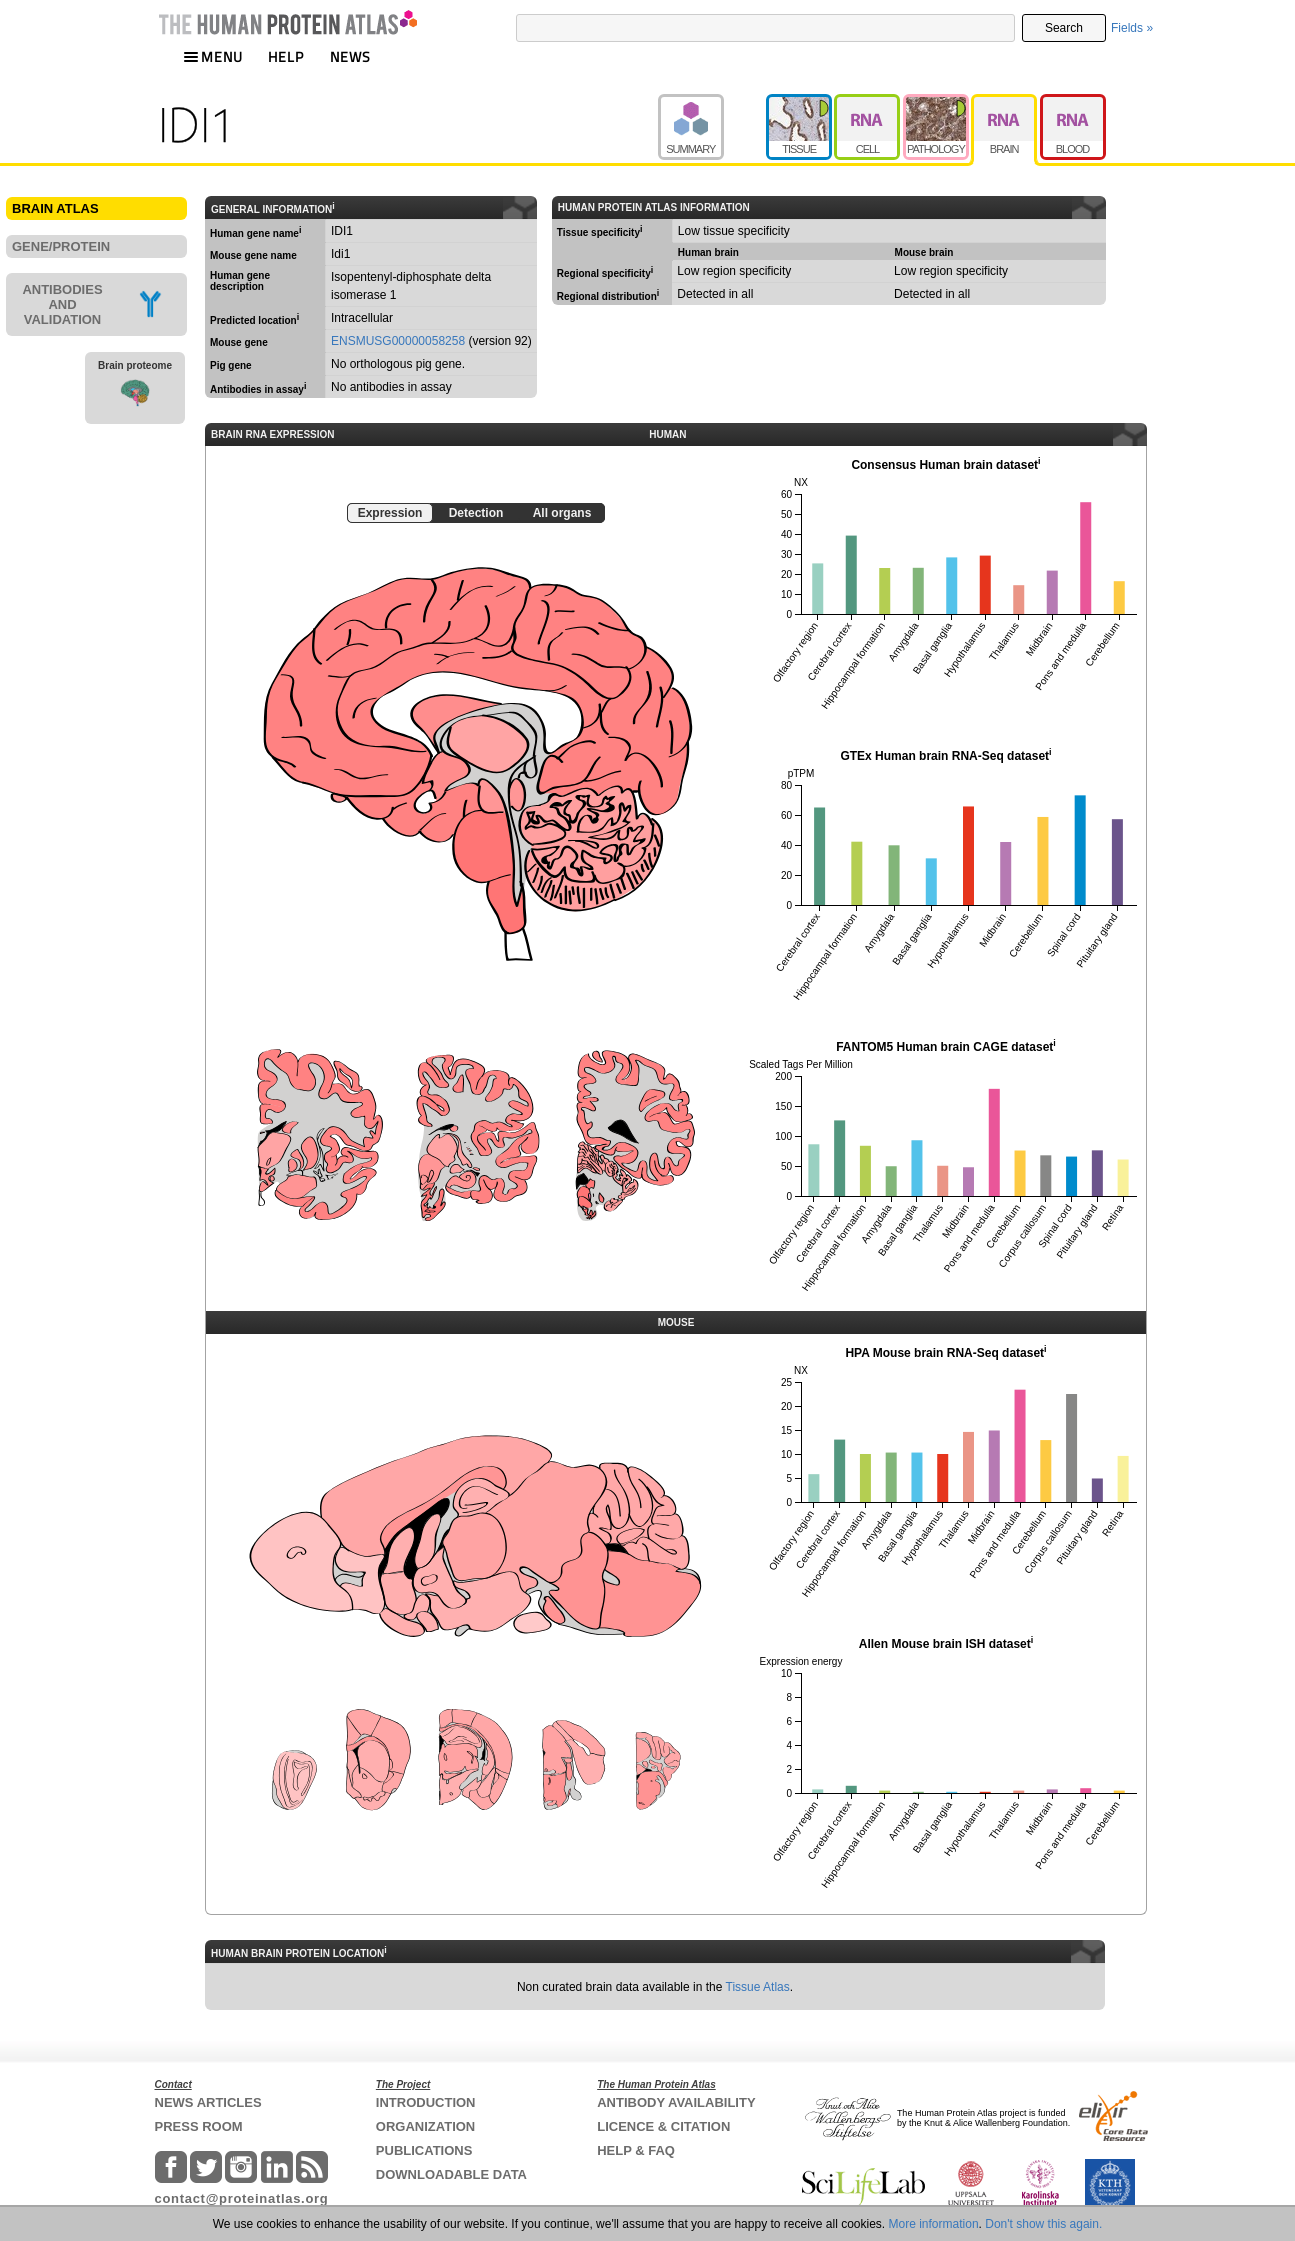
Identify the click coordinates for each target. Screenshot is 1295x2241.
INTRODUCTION (426, 2102)
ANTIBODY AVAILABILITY (676, 2102)
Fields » (1132, 28)
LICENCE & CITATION (663, 2126)
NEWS (350, 56)
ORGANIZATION (425, 2126)
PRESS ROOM (199, 2126)
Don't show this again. (1043, 2224)
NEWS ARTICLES (208, 2102)
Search (1064, 28)
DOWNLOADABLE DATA (451, 2174)
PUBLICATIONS (424, 2150)
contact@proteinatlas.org (242, 2198)
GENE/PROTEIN (61, 246)
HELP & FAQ (636, 2150)
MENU (213, 56)
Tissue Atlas (758, 1987)
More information (934, 2224)
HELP (286, 56)
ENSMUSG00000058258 (398, 341)
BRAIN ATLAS (55, 208)
